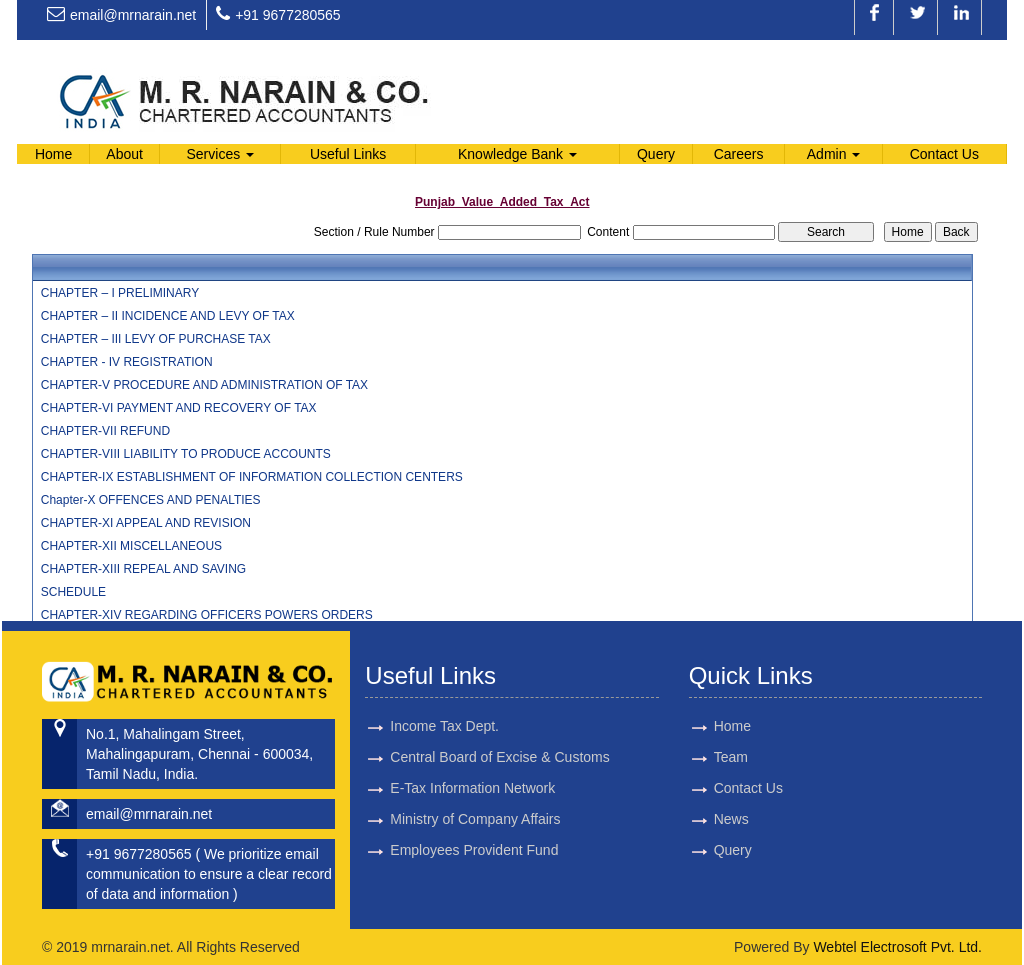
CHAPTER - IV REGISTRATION (127, 362)
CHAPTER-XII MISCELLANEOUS (131, 546)
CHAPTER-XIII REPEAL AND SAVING (143, 569)
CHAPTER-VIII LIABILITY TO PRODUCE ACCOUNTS (186, 454)
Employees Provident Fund (474, 827)
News (707, 819)
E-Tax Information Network (472, 765)
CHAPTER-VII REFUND (105, 431)
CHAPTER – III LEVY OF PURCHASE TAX (156, 339)
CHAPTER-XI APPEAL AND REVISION (146, 523)
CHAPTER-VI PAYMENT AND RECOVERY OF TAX (179, 408)
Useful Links (348, 154)
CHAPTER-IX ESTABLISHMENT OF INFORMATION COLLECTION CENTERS (252, 477)
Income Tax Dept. (444, 703)
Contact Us (944, 154)
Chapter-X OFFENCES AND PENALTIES (151, 500)
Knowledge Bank (517, 154)
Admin (834, 154)
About (124, 154)
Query (656, 154)
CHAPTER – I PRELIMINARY (120, 293)
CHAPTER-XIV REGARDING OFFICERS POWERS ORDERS (207, 615)
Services (221, 154)
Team (707, 757)
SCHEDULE (73, 592)
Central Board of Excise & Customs (499, 734)
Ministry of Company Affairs (475, 796)
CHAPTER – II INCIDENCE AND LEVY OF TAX (168, 316)
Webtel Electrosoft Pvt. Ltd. (897, 947)
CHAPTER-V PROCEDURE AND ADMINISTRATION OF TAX (204, 385)
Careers (739, 154)
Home (53, 154)
